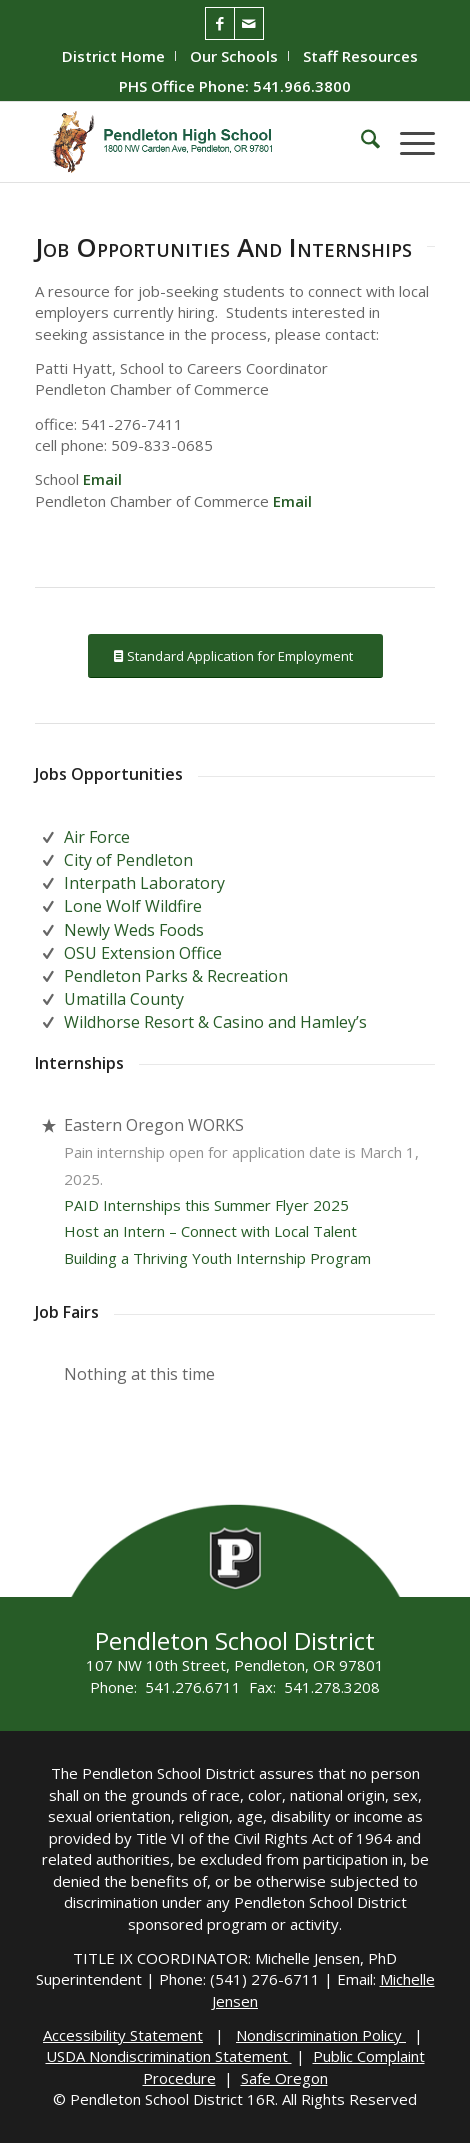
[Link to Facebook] (220, 23)
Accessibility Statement (123, 2035)
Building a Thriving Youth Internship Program (217, 1258)
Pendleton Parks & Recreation (176, 976)
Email (102, 479)
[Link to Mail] (249, 23)
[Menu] (407, 142)
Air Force (97, 837)
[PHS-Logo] (195, 142)
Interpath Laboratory (144, 883)
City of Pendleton (128, 860)
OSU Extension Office (143, 953)
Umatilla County (124, 999)
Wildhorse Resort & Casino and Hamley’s (215, 1022)
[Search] (360, 142)
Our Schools (234, 56)
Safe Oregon (284, 2078)
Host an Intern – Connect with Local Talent (210, 1231)
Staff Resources (360, 56)
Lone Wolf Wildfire (133, 906)
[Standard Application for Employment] (235, 656)
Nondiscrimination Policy (321, 2035)
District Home (113, 56)
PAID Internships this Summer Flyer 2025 (206, 1205)
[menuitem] (114, 56)
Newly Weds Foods (134, 930)
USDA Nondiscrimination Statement (169, 2056)
